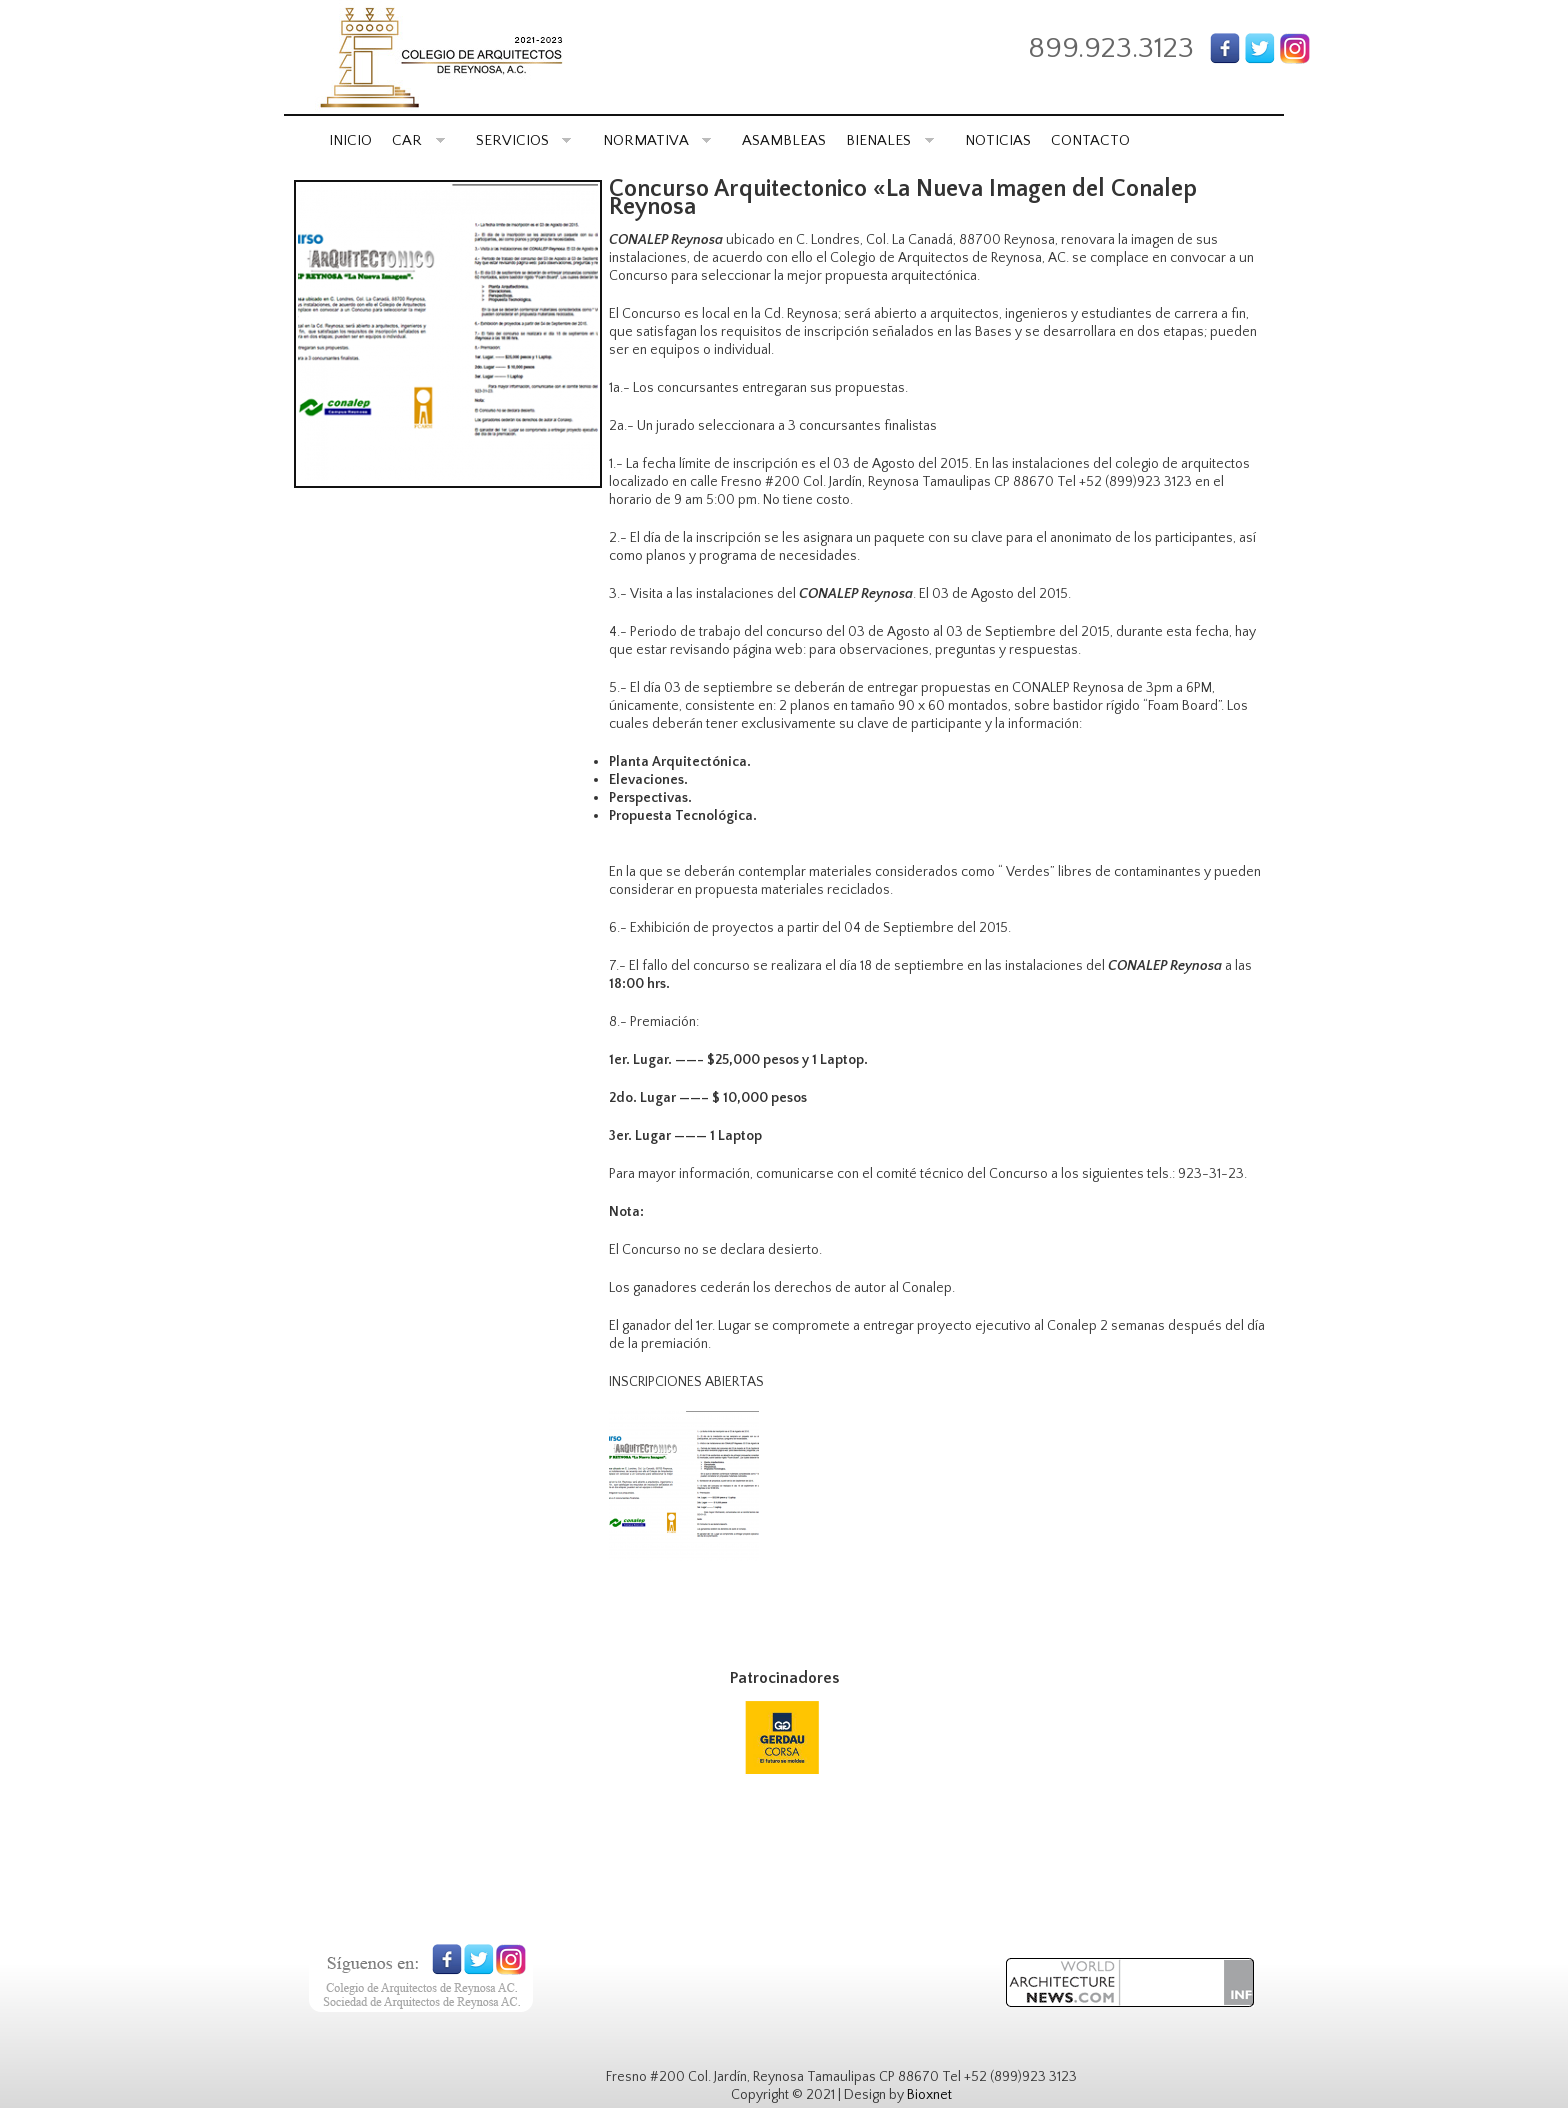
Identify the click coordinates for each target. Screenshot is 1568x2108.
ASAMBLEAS (784, 140)
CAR (418, 140)
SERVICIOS (524, 140)
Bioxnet (929, 2095)
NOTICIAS (998, 140)
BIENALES (890, 140)
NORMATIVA (657, 140)
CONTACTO (1090, 140)
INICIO (350, 140)
